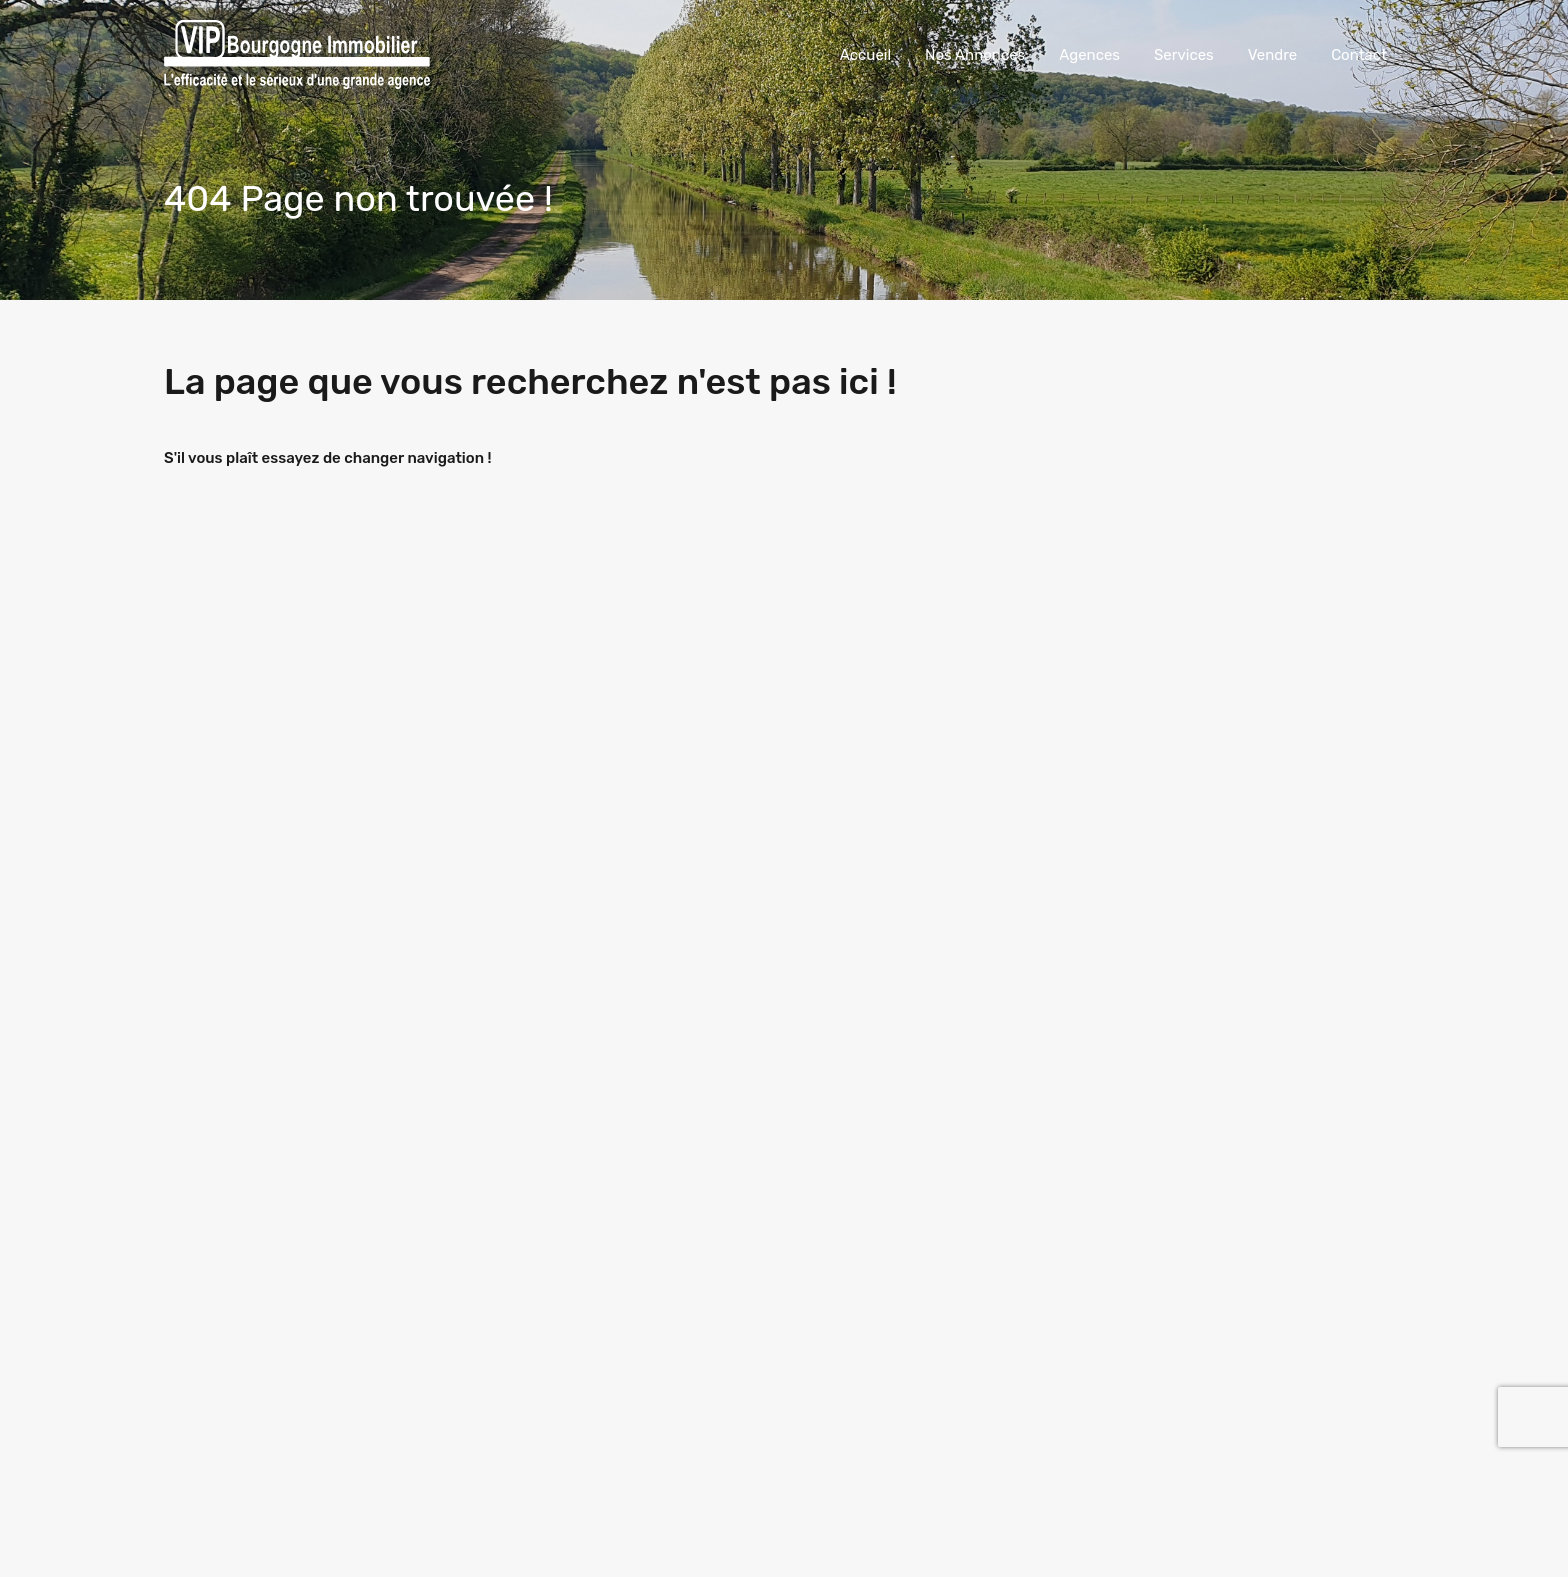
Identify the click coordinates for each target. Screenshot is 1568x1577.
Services (1184, 55)
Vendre (1272, 55)
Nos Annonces (975, 55)
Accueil (865, 55)
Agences (1089, 55)
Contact (1359, 55)
